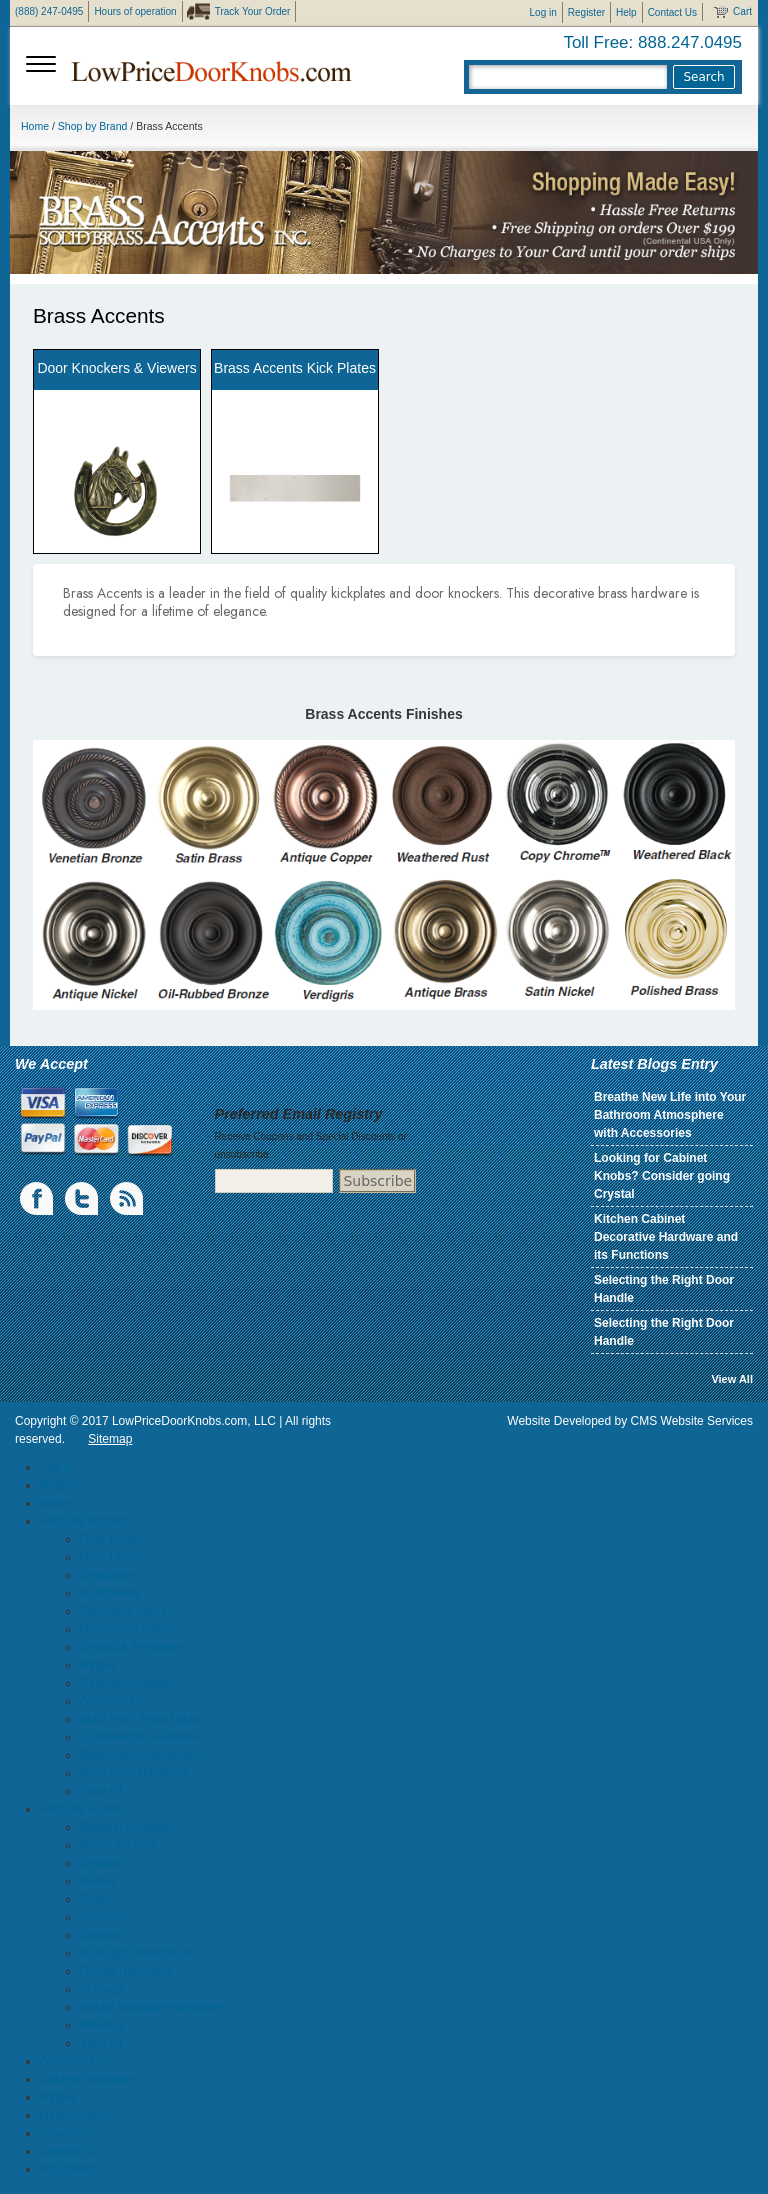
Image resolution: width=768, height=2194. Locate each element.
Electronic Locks (123, 1611)
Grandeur (105, 1917)
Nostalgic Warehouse (137, 1953)
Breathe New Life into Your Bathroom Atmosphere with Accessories (670, 1115)
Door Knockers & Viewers (116, 368)
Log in (543, 12)
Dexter (97, 1881)
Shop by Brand (92, 126)
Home (35, 126)
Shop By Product (85, 1521)
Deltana (100, 1863)
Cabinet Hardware (128, 1683)
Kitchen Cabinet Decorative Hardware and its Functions (666, 1237)
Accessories (112, 1701)
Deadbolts (107, 1575)
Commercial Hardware (139, 1737)
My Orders (68, 2169)
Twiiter (83, 1199)
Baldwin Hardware (128, 1827)
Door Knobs (111, 1539)
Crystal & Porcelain (131, 1647)
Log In (56, 1467)
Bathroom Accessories (139, 1755)
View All (732, 1379)
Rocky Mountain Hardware (150, 2007)
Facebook (38, 1199)
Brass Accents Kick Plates (295, 368)
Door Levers (112, 1557)
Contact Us (672, 12)
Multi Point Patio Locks (140, 1719)
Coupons (64, 2133)
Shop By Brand (80, 1809)
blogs (128, 1199)
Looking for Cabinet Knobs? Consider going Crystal (662, 1176)
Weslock (102, 2025)
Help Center (72, 2115)
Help (626, 12)
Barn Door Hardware (135, 1773)
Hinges (98, 1665)
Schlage (101, 1989)
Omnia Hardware (125, 1971)
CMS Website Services (692, 1421)
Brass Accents (118, 1845)
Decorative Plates (127, 1629)
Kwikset (100, 1935)
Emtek (97, 1899)
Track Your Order (253, 11)
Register (586, 12)
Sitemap (110, 1439)
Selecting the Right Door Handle (664, 1289)
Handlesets (110, 1593)
